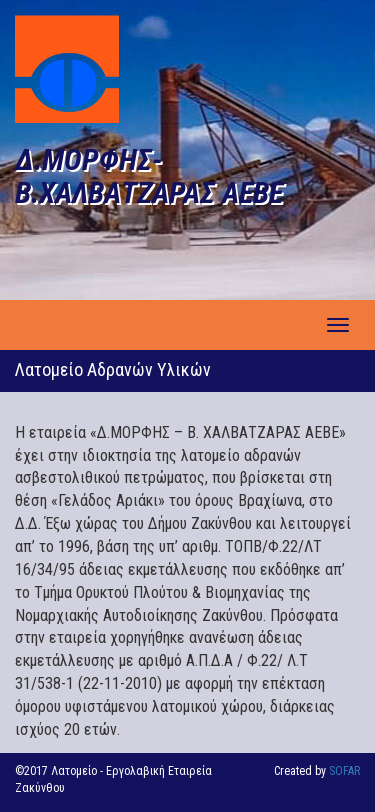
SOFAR (344, 771)
